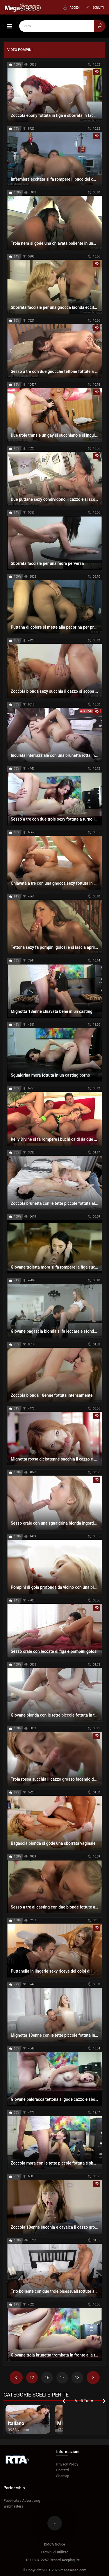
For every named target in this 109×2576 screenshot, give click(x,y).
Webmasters (13, 2506)
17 (62, 2377)
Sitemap (62, 2476)
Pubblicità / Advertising (21, 2501)
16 (47, 2377)
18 (77, 2377)
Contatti (62, 2470)
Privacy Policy (67, 2464)
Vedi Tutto (84, 2401)
